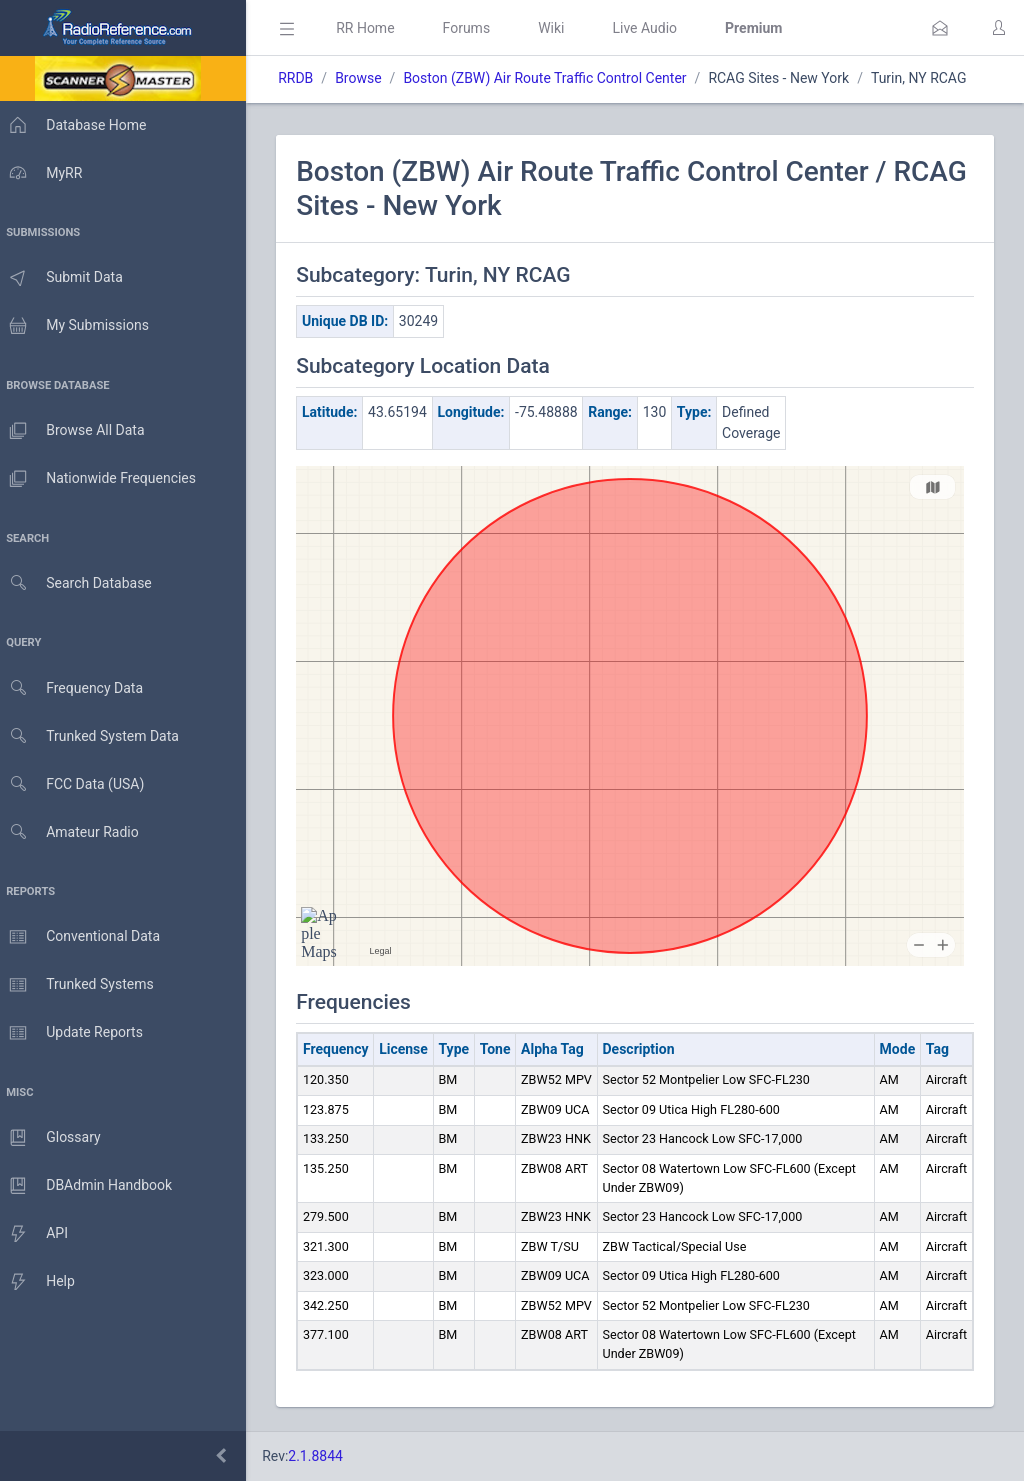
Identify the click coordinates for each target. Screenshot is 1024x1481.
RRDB (305, 78)
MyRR (46, 173)
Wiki (561, 28)
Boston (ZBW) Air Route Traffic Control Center (554, 78)
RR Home (375, 28)
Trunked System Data (94, 736)
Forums (476, 28)
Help (42, 1282)
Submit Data (66, 278)
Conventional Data (85, 937)
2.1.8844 (325, 1456)
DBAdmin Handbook (91, 1186)
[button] (940, 28)
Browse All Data (77, 431)
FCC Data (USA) (77, 784)
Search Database (81, 583)
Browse (368, 78)
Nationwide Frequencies (103, 479)
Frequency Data (76, 688)
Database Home (78, 125)
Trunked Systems (81, 985)
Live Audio (654, 28)
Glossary (55, 1138)
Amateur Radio (74, 832)
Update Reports (76, 1033)
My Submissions (79, 326)
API (39, 1234)
